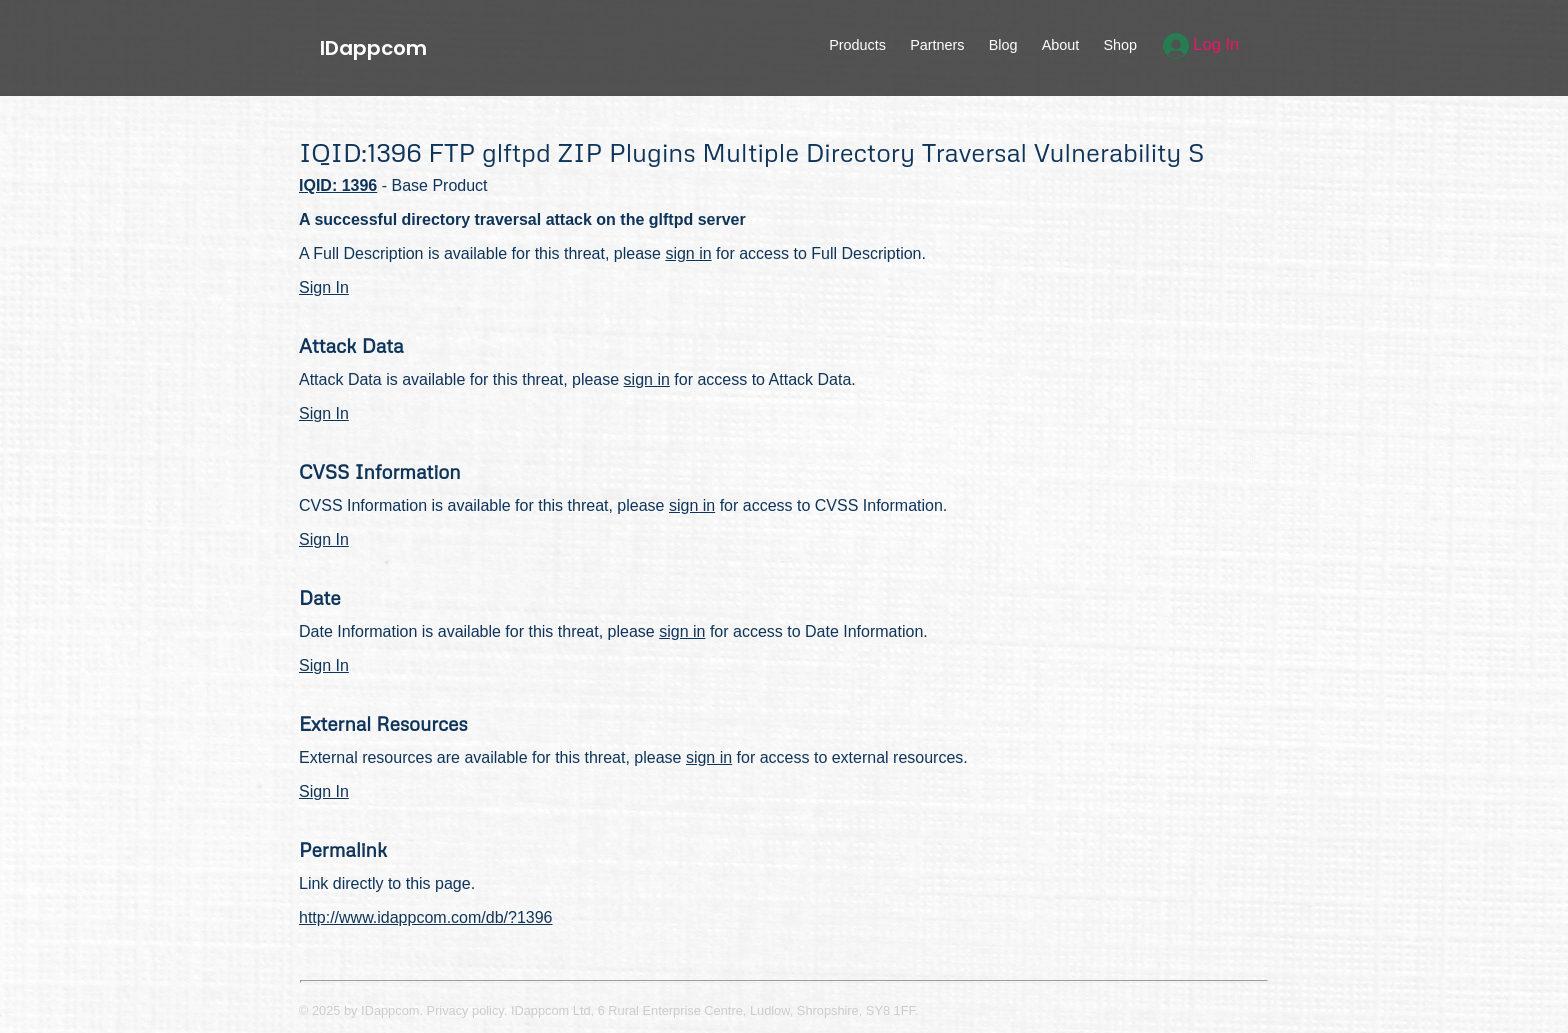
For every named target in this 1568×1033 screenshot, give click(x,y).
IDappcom (373, 48)
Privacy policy (465, 1010)
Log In (1201, 44)
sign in (688, 253)
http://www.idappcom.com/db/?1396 (425, 917)
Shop (1120, 45)
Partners (937, 45)
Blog (1003, 45)
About (1061, 45)
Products (857, 45)
